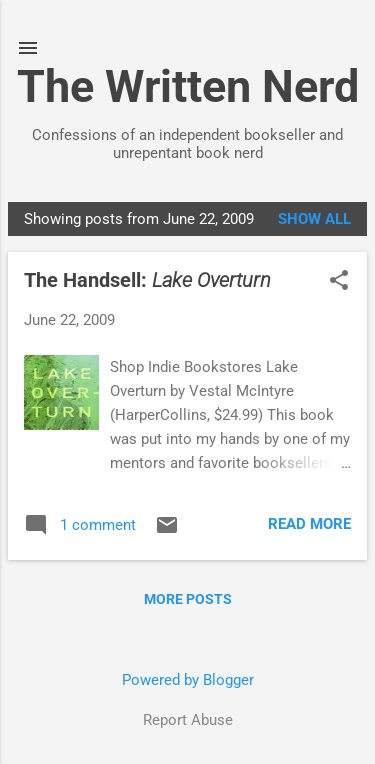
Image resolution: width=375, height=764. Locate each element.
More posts (188, 599)
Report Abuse (188, 720)
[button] (339, 282)
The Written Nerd (188, 86)
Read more (309, 524)
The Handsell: (147, 280)
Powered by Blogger (188, 680)
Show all (314, 219)
